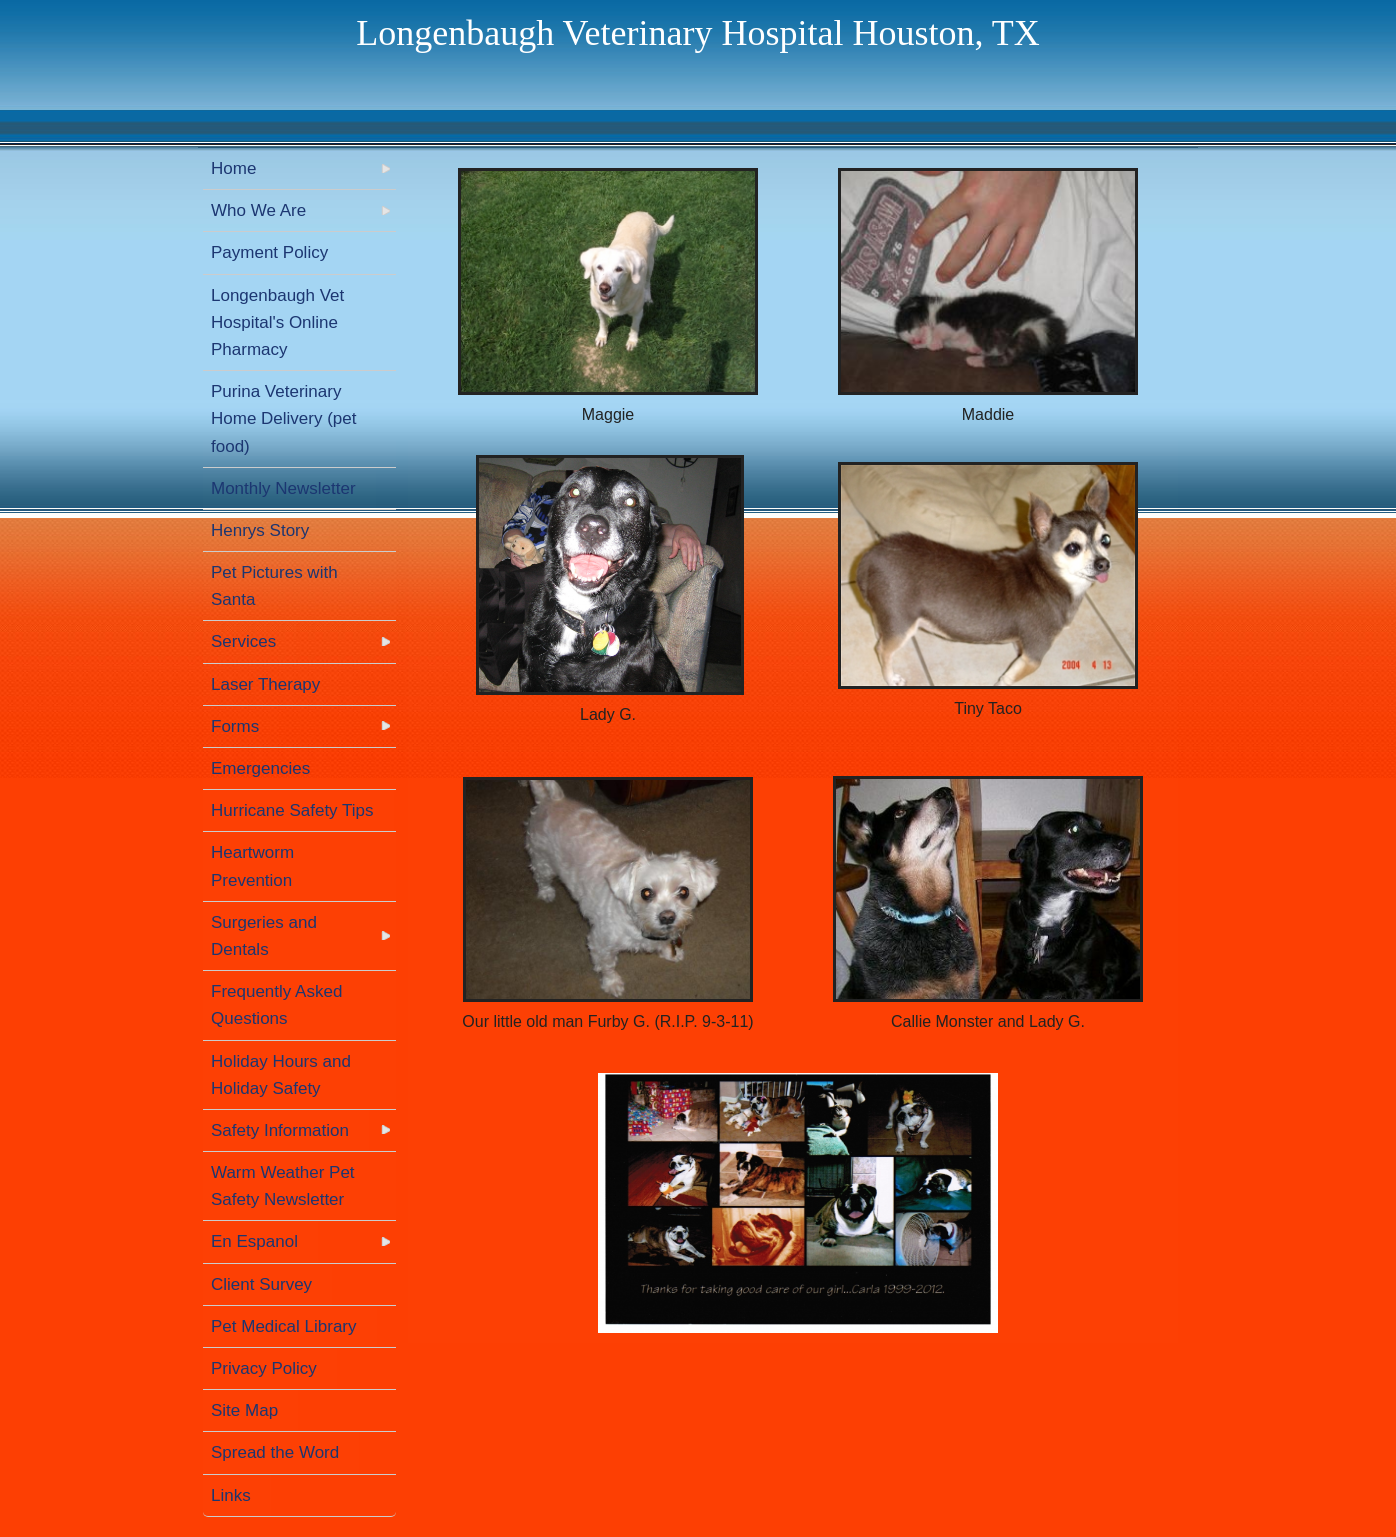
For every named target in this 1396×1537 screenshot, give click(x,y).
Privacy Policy (264, 1368)
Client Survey (261, 1284)
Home (233, 168)
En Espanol (254, 1241)
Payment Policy (269, 252)
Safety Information (280, 1130)
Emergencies (260, 768)
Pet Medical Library (284, 1326)
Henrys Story (260, 530)
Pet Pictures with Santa (274, 586)
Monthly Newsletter (283, 488)
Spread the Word (275, 1452)
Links (231, 1495)
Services (243, 641)
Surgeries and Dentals (264, 936)
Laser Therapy (265, 684)
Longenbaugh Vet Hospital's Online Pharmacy (277, 322)
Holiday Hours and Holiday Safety (281, 1075)
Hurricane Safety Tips (292, 810)
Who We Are (258, 210)
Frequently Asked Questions (276, 1005)
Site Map (244, 1410)
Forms (235, 726)
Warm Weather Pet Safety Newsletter (283, 1186)
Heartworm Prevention (252, 866)
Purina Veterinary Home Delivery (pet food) (284, 418)
